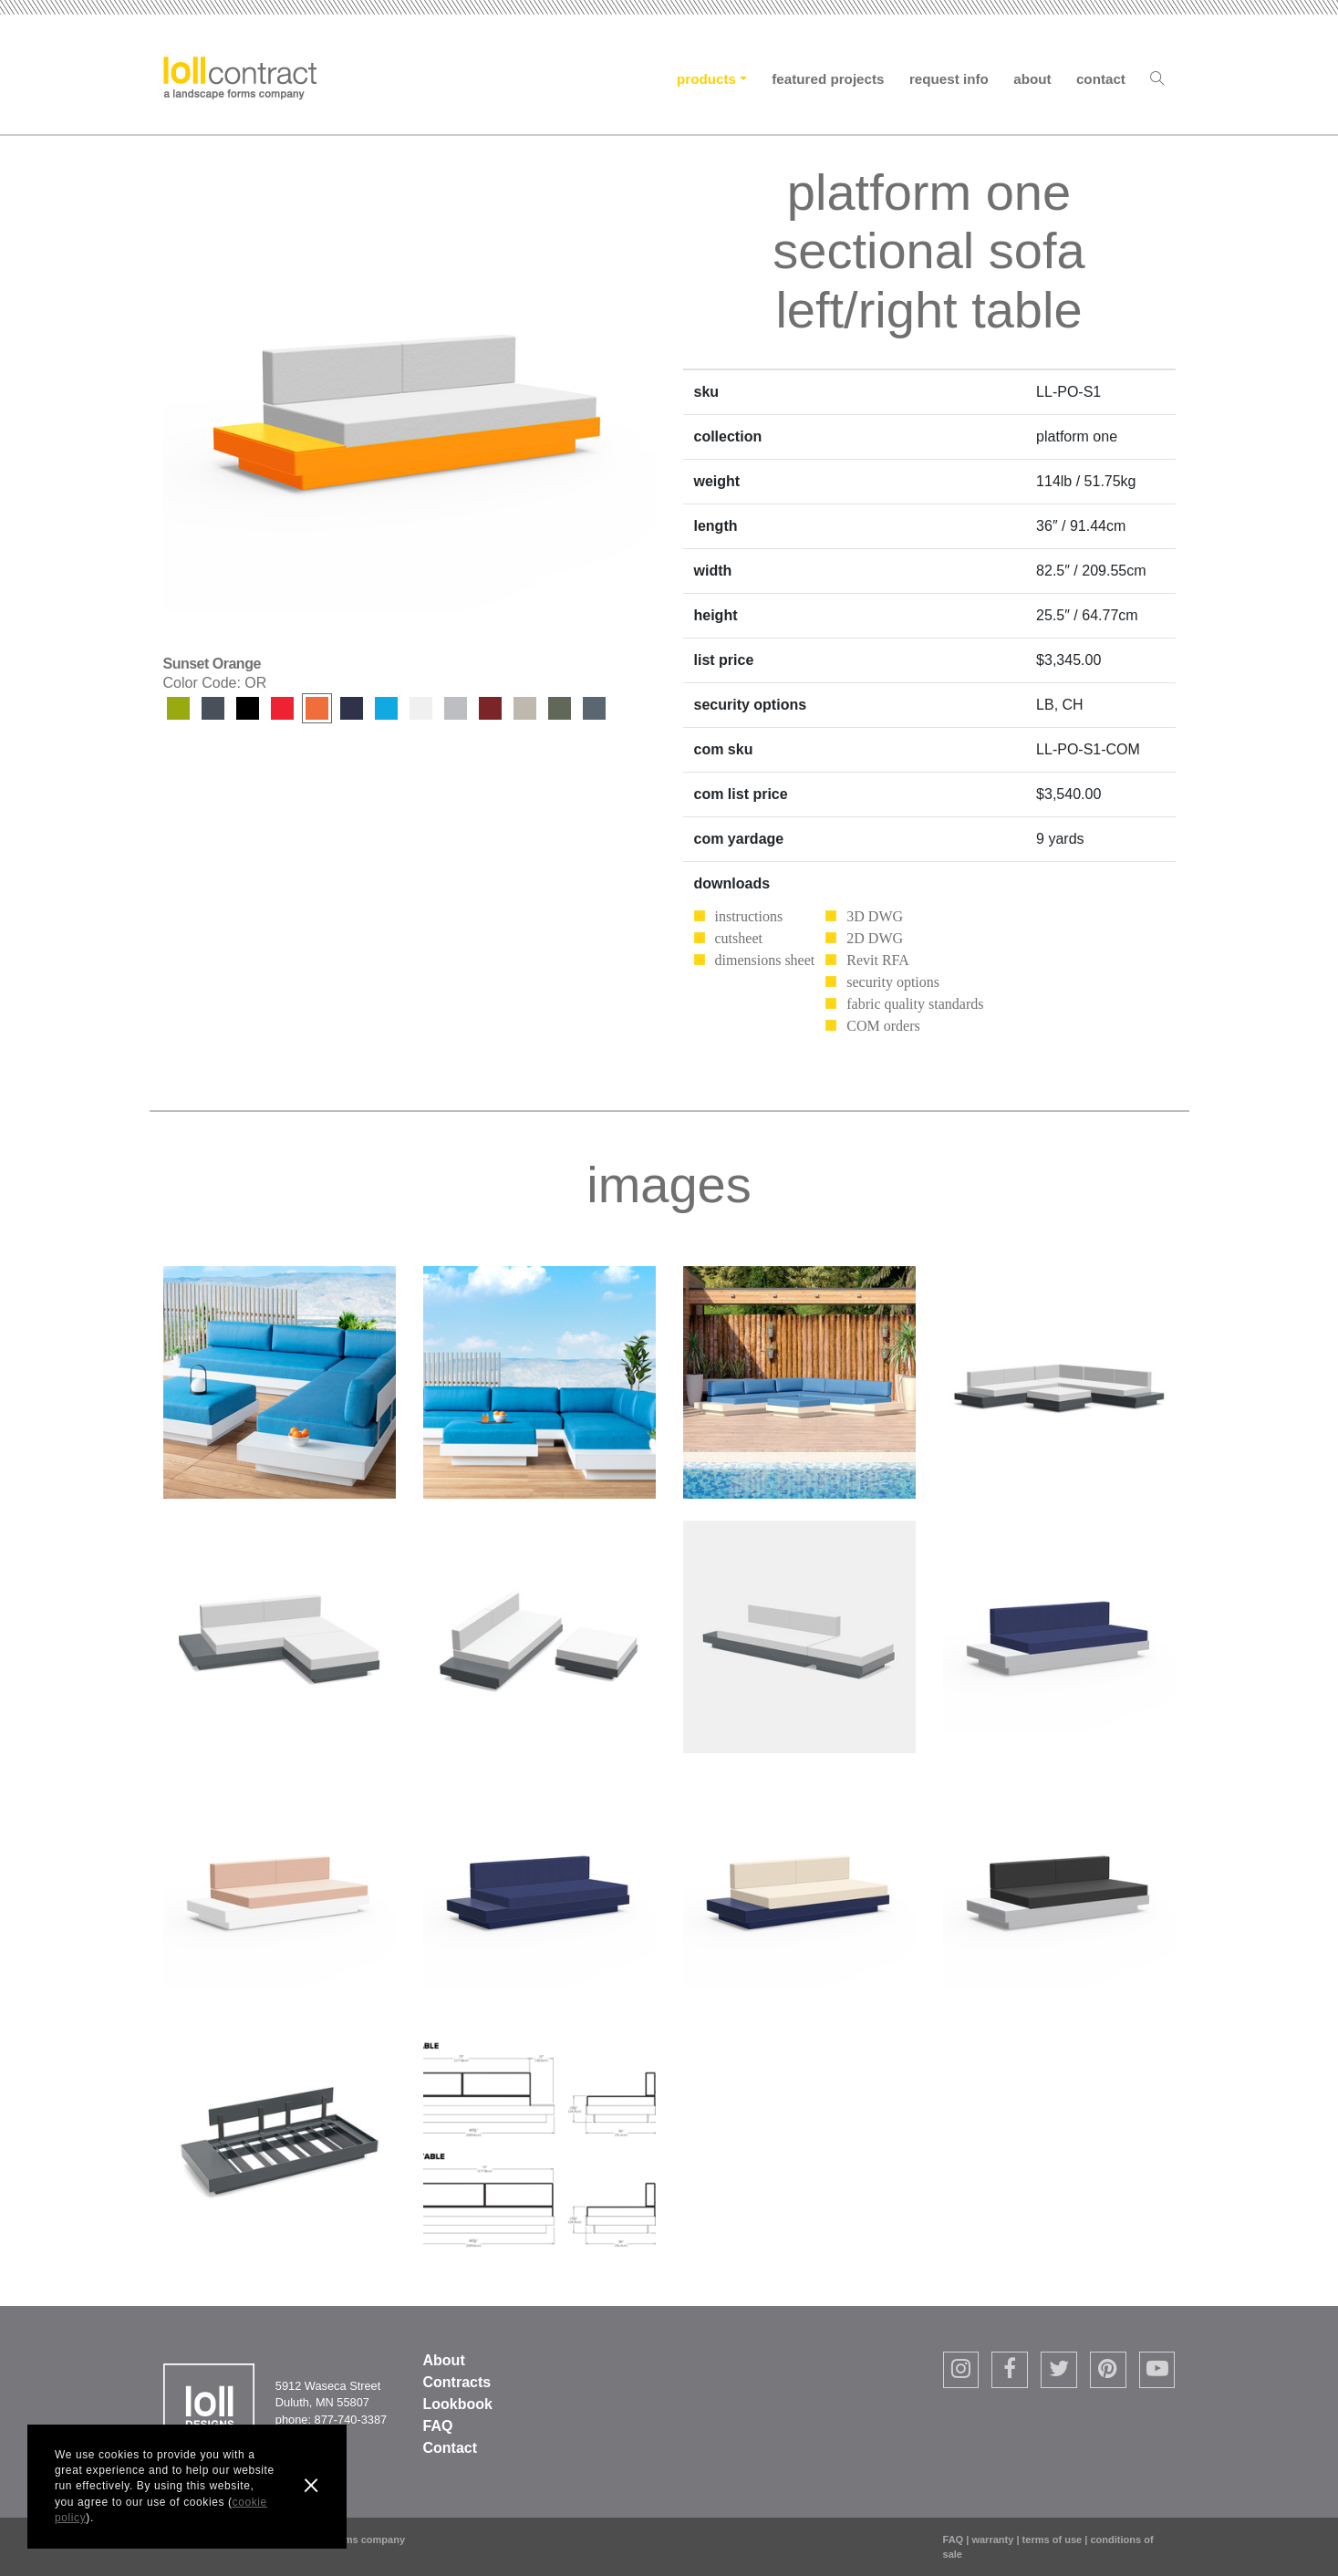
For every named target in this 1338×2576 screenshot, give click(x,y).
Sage (559, 708)
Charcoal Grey (213, 708)
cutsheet (738, 938)
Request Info (949, 79)
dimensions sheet (765, 960)
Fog (524, 708)
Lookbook (458, 2404)
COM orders (882, 1026)
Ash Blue (594, 708)
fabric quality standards (914, 1004)
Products (706, 79)
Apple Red (282, 708)
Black (247, 708)
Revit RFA (877, 960)
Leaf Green (178, 708)
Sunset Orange (317, 708)
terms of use (1052, 2539)
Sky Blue (386, 708)
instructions (749, 916)
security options (892, 982)
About (1032, 79)
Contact (1100, 79)
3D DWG (874, 916)
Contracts (457, 2382)
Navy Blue (351, 708)
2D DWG (874, 938)
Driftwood (455, 708)
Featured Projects (828, 79)
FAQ (438, 2426)
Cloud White (421, 708)
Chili (490, 708)
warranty (992, 2539)
